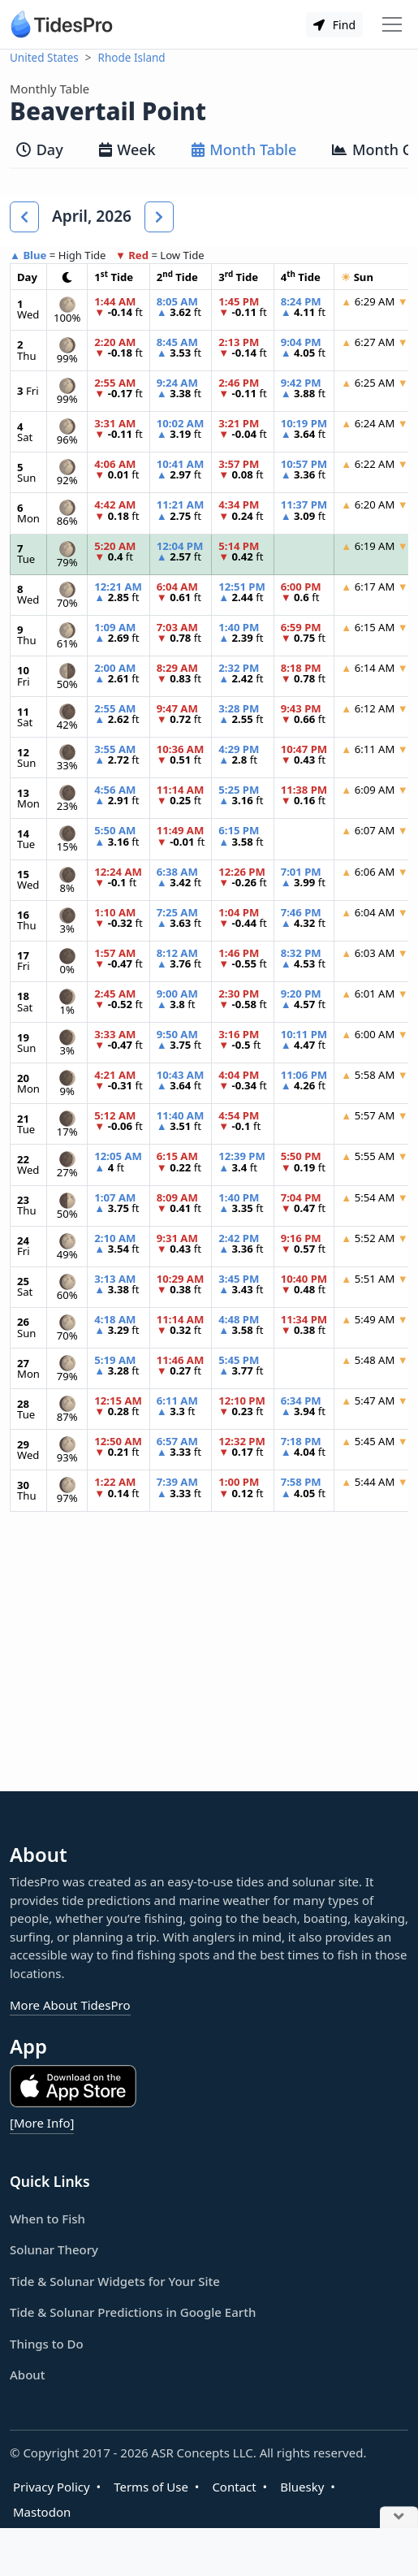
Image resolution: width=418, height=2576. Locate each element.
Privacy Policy (51, 2487)
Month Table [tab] (244, 149)
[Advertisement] (209, 1664)
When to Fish (47, 2218)
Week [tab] (127, 149)
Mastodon (42, 2512)
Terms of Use (151, 2487)
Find (334, 24)
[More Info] (42, 2123)
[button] (24, 216)
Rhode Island (132, 57)
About (27, 2374)
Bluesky (302, 2487)
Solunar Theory (54, 2249)
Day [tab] (39, 149)
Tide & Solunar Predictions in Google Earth (133, 2312)
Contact (234, 2487)
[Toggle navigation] (392, 24)
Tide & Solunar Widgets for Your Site (115, 2281)
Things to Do (47, 2344)
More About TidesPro (70, 2005)
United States (44, 57)
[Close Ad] (399, 2518)
